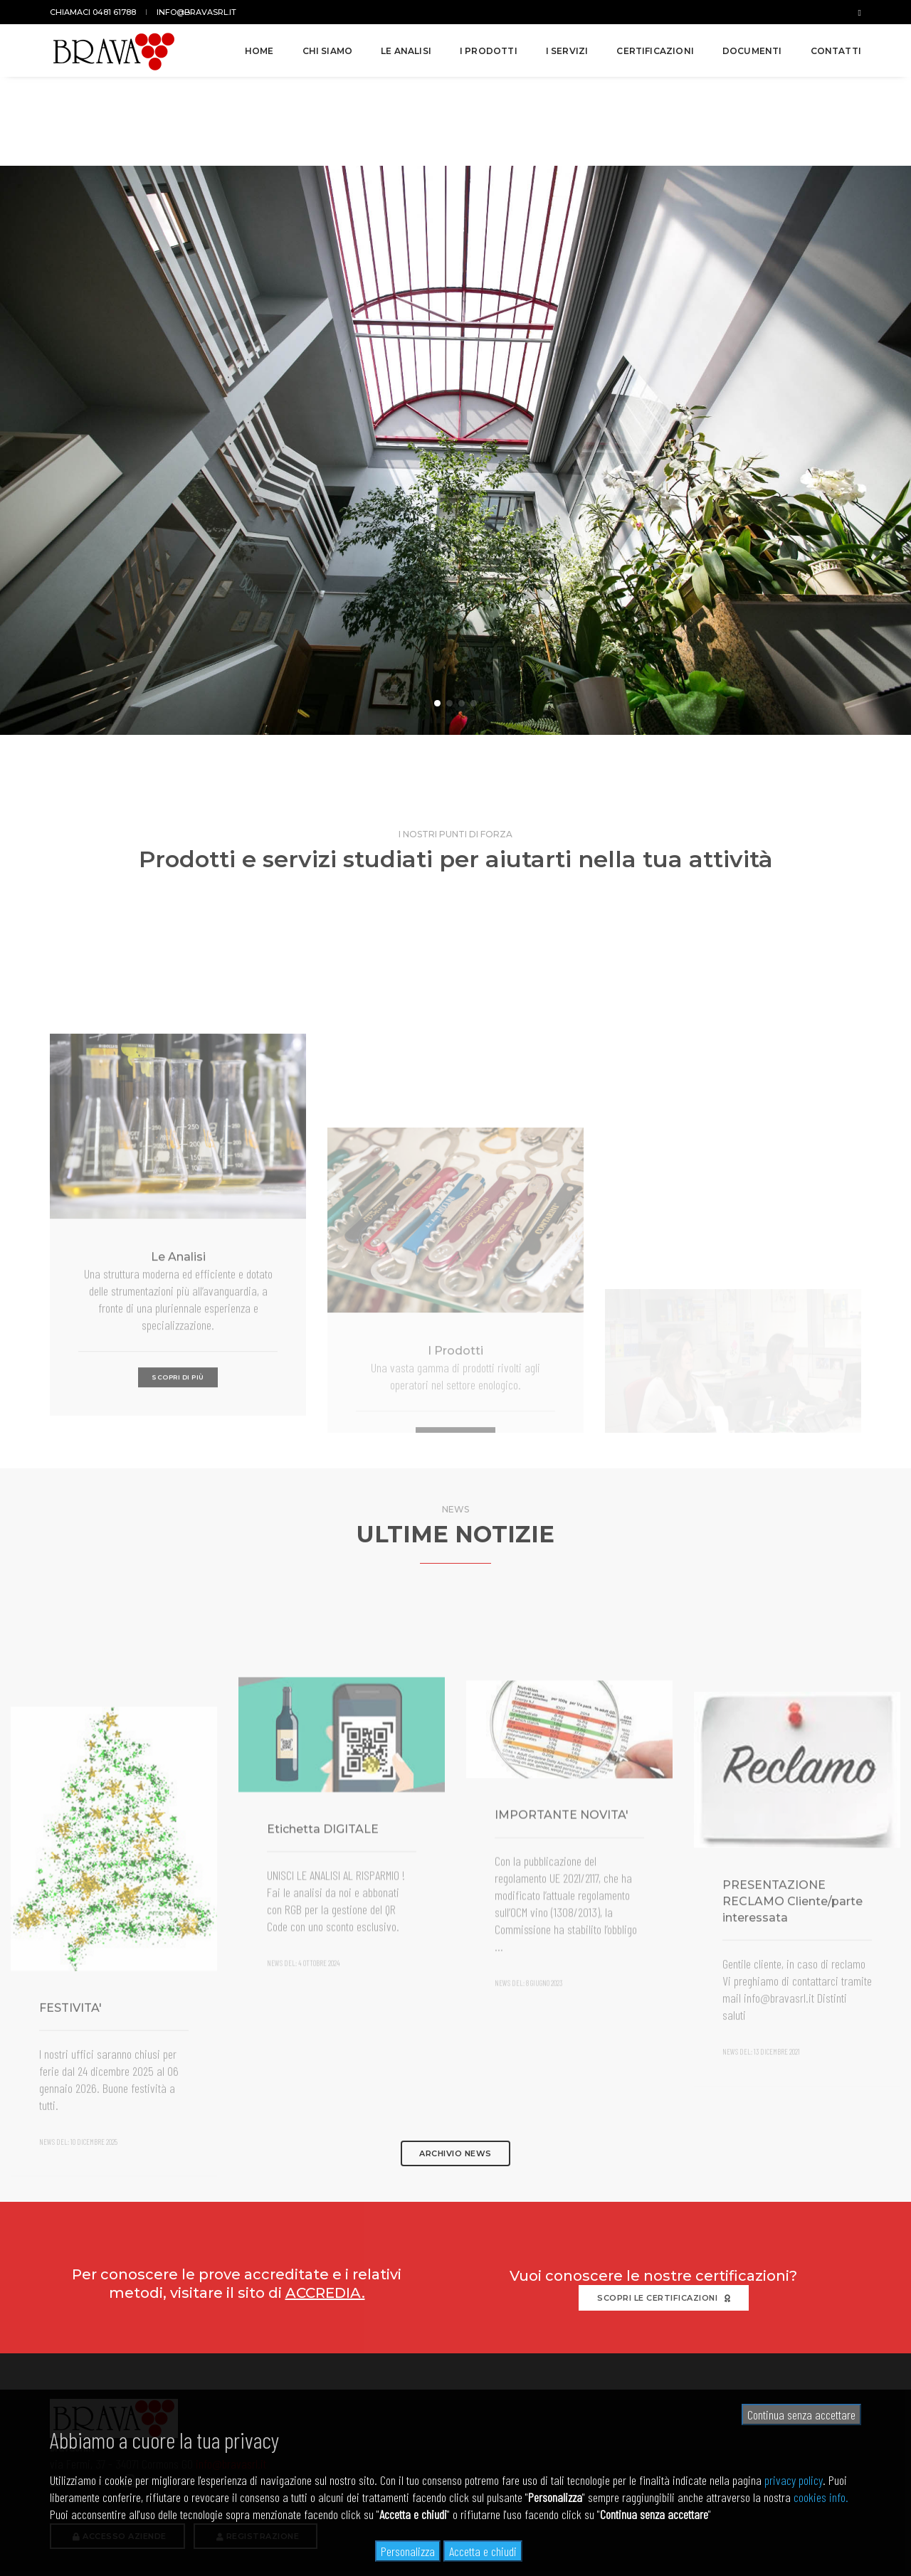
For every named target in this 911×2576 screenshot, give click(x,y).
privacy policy (793, 2480)
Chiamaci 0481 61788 (93, 12)
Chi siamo (327, 51)
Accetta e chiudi (483, 2551)
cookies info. (821, 2497)
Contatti (836, 51)
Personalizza (408, 2551)
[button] (437, 613)
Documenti (752, 51)
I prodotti (488, 51)
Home (259, 51)
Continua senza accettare (801, 2414)
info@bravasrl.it (196, 12)
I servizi (567, 51)
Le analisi (406, 51)
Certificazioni (655, 51)
